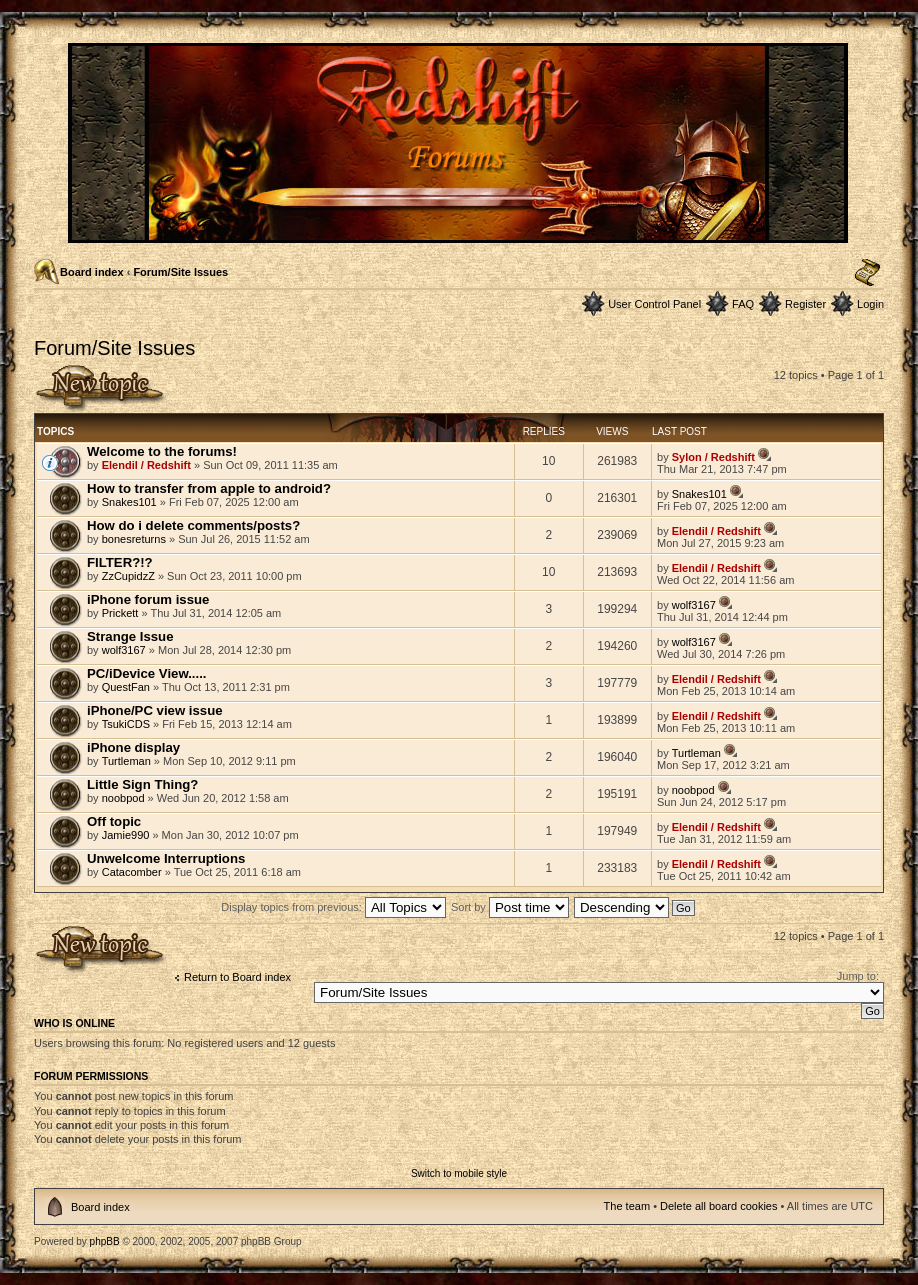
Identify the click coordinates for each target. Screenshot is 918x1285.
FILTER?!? (120, 562)
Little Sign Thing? (142, 784)
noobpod (123, 798)
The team (627, 1206)
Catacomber (132, 872)
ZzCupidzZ (128, 576)
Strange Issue (130, 636)
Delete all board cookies (718, 1206)
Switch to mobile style (459, 1173)
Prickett (120, 613)
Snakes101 (129, 502)
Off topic (114, 821)
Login (870, 304)
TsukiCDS (126, 724)
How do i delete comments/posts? (193, 525)
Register (805, 304)
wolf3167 (694, 605)
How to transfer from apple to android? (209, 488)
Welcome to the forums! (162, 451)
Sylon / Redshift (713, 457)
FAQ (743, 304)
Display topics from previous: (333, 907)
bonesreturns (134, 539)
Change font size (867, 273)
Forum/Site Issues (180, 272)
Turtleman (126, 761)
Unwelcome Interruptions (166, 858)
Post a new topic (100, 388)
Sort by (510, 907)
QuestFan (126, 687)
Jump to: (858, 976)
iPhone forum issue (148, 599)
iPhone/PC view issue (155, 710)
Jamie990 (126, 835)
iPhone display (133, 747)
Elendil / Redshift (146, 465)
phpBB (105, 1241)
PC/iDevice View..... (146, 673)
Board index (92, 272)
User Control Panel (654, 304)
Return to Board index (237, 977)
